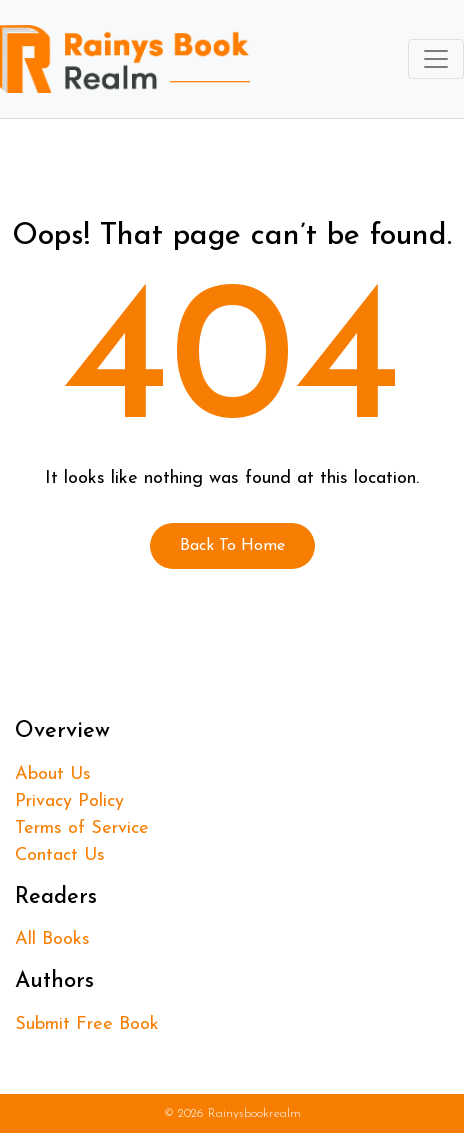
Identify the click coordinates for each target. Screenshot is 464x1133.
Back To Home (232, 546)
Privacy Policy (69, 801)
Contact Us (60, 855)
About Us (53, 774)
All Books (52, 939)
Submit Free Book (87, 1024)
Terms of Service (82, 828)
